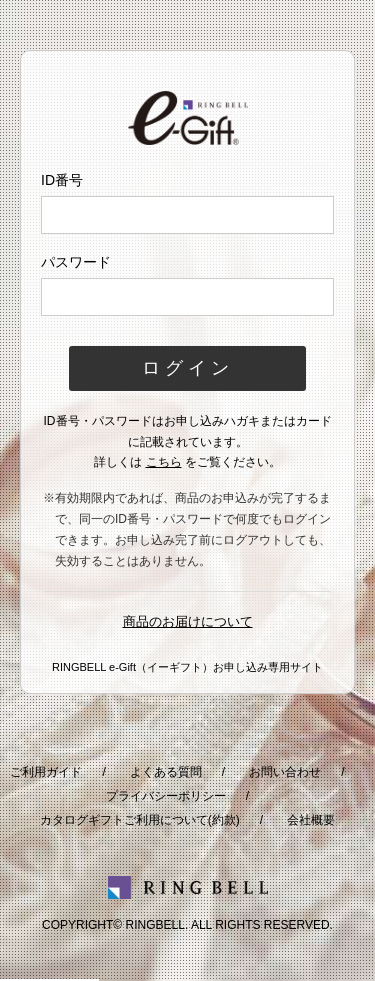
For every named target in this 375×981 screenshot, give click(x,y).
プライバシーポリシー (166, 796)
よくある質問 (166, 772)
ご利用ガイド (46, 772)
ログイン (188, 368)
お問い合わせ (285, 772)
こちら (164, 462)
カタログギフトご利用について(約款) (140, 820)
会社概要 (311, 820)
